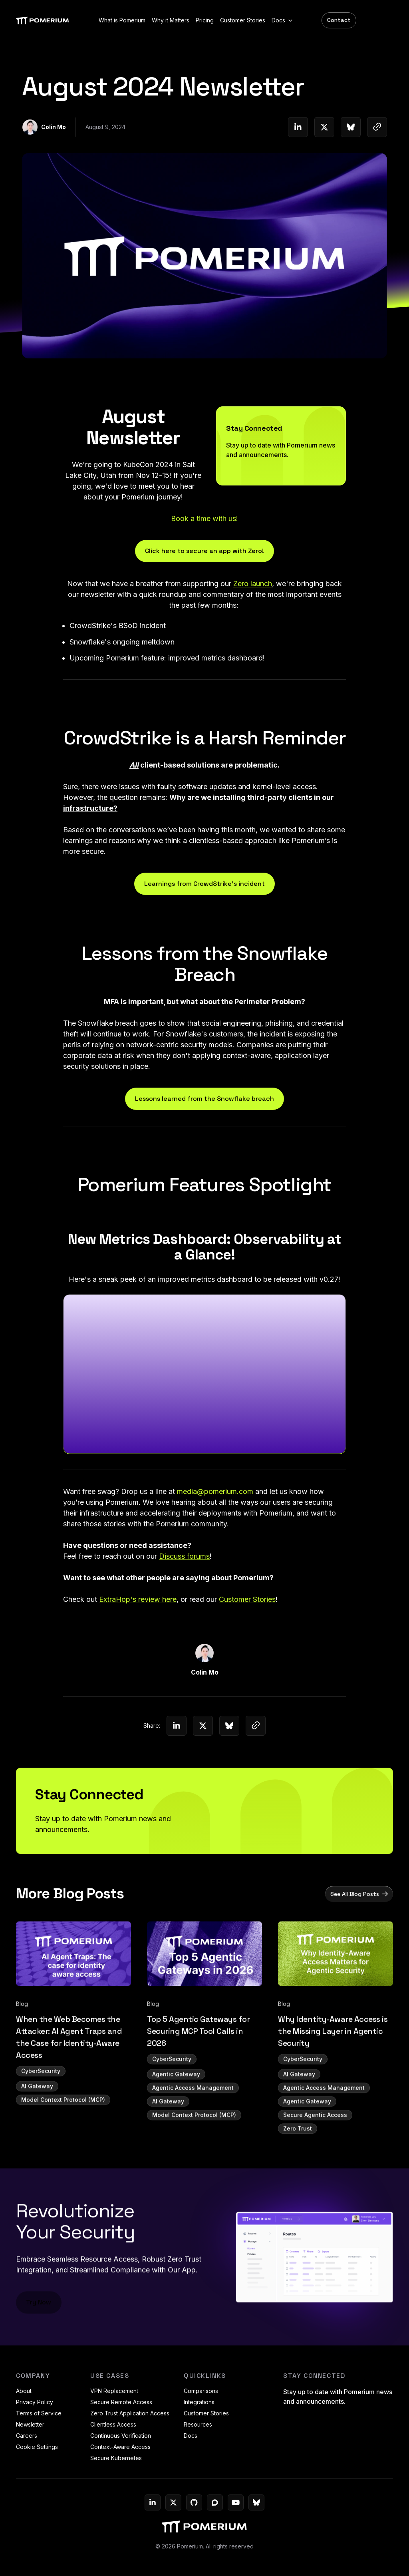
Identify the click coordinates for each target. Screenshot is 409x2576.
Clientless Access (113, 2424)
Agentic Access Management (193, 2129)
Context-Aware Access (120, 2446)
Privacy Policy (34, 2402)
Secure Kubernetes (116, 2458)
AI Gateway (37, 2128)
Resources (198, 2424)
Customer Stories (206, 2413)
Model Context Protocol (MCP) (63, 2141)
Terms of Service (39, 2413)
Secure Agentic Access (315, 2157)
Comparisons (201, 2390)
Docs (190, 2435)
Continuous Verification (120, 2435)
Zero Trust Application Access (129, 2413)
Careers (26, 2435)
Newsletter (30, 2424)
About (24, 2390)
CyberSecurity (40, 2113)
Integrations (199, 2402)
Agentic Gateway (176, 2116)
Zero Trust (297, 2170)
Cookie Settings (37, 2446)
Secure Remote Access (121, 2402)
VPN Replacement (114, 2390)
